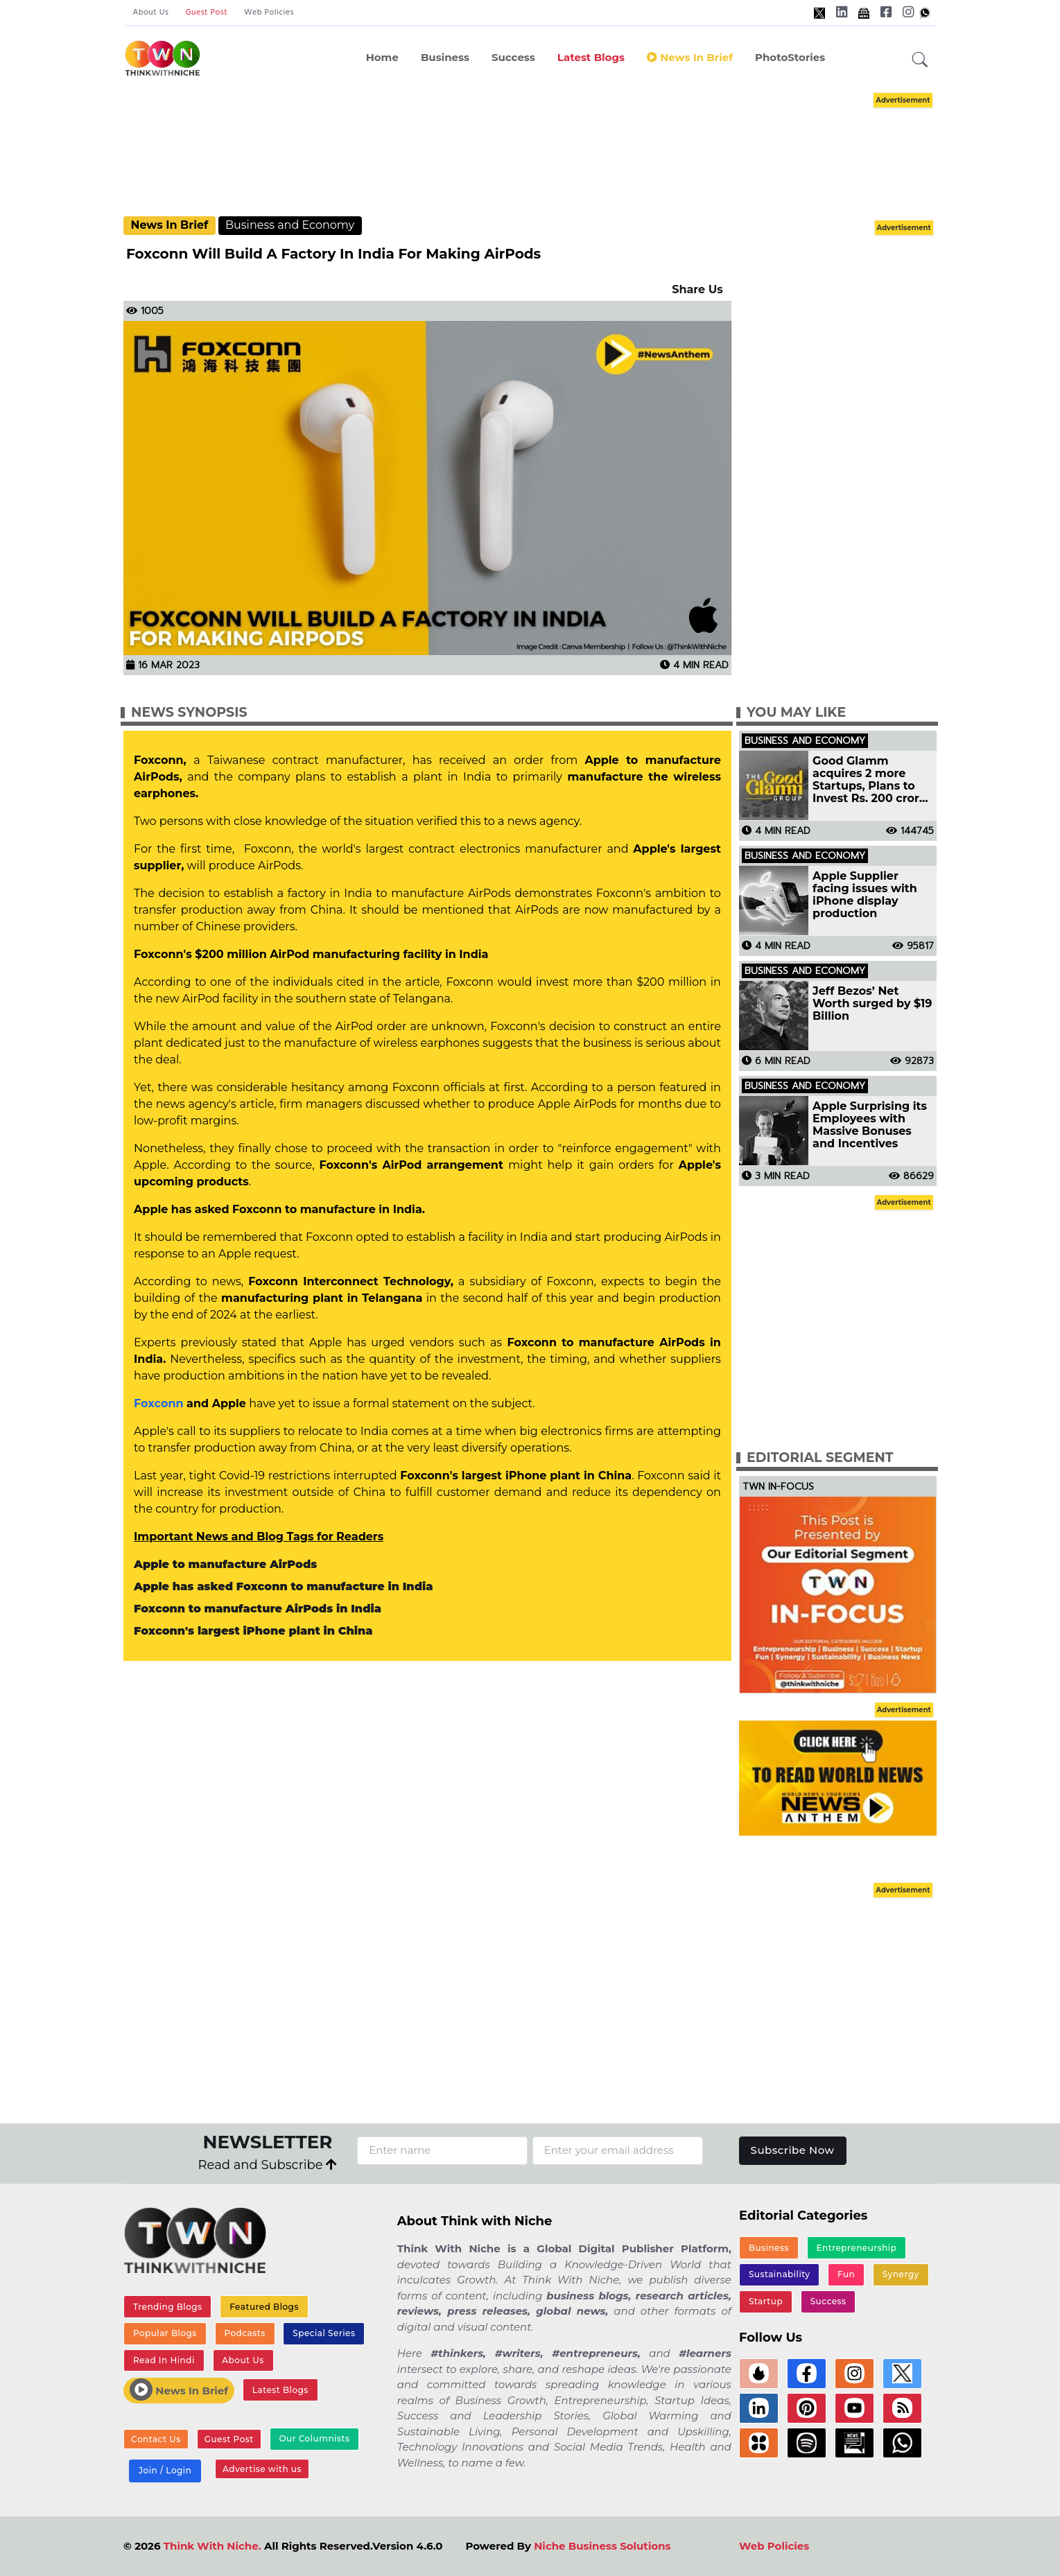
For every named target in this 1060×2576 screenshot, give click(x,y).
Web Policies (269, 12)
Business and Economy (289, 225)
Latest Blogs (591, 57)
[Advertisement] (530, 152)
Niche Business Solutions (602, 2545)
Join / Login (165, 2470)
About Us (151, 12)
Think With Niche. (212, 2545)
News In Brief (690, 57)
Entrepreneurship (857, 2248)
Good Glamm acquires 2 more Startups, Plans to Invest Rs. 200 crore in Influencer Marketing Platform (869, 780)
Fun (846, 2274)
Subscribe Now (793, 2150)
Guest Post (206, 12)
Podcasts (244, 2333)
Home (382, 57)
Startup (766, 2301)
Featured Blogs (264, 2306)
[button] (920, 60)
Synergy (901, 2274)
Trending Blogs (167, 2306)
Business (445, 57)
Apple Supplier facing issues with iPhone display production (865, 895)
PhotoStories (790, 57)
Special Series (324, 2333)
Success (513, 57)
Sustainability (779, 2274)
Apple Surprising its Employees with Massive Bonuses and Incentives (870, 1125)
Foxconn (158, 1403)
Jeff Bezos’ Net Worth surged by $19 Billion (872, 1003)
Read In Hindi (164, 2360)
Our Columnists (314, 2438)
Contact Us (156, 2439)
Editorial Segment (820, 1457)
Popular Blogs (165, 2333)
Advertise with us (262, 2469)
